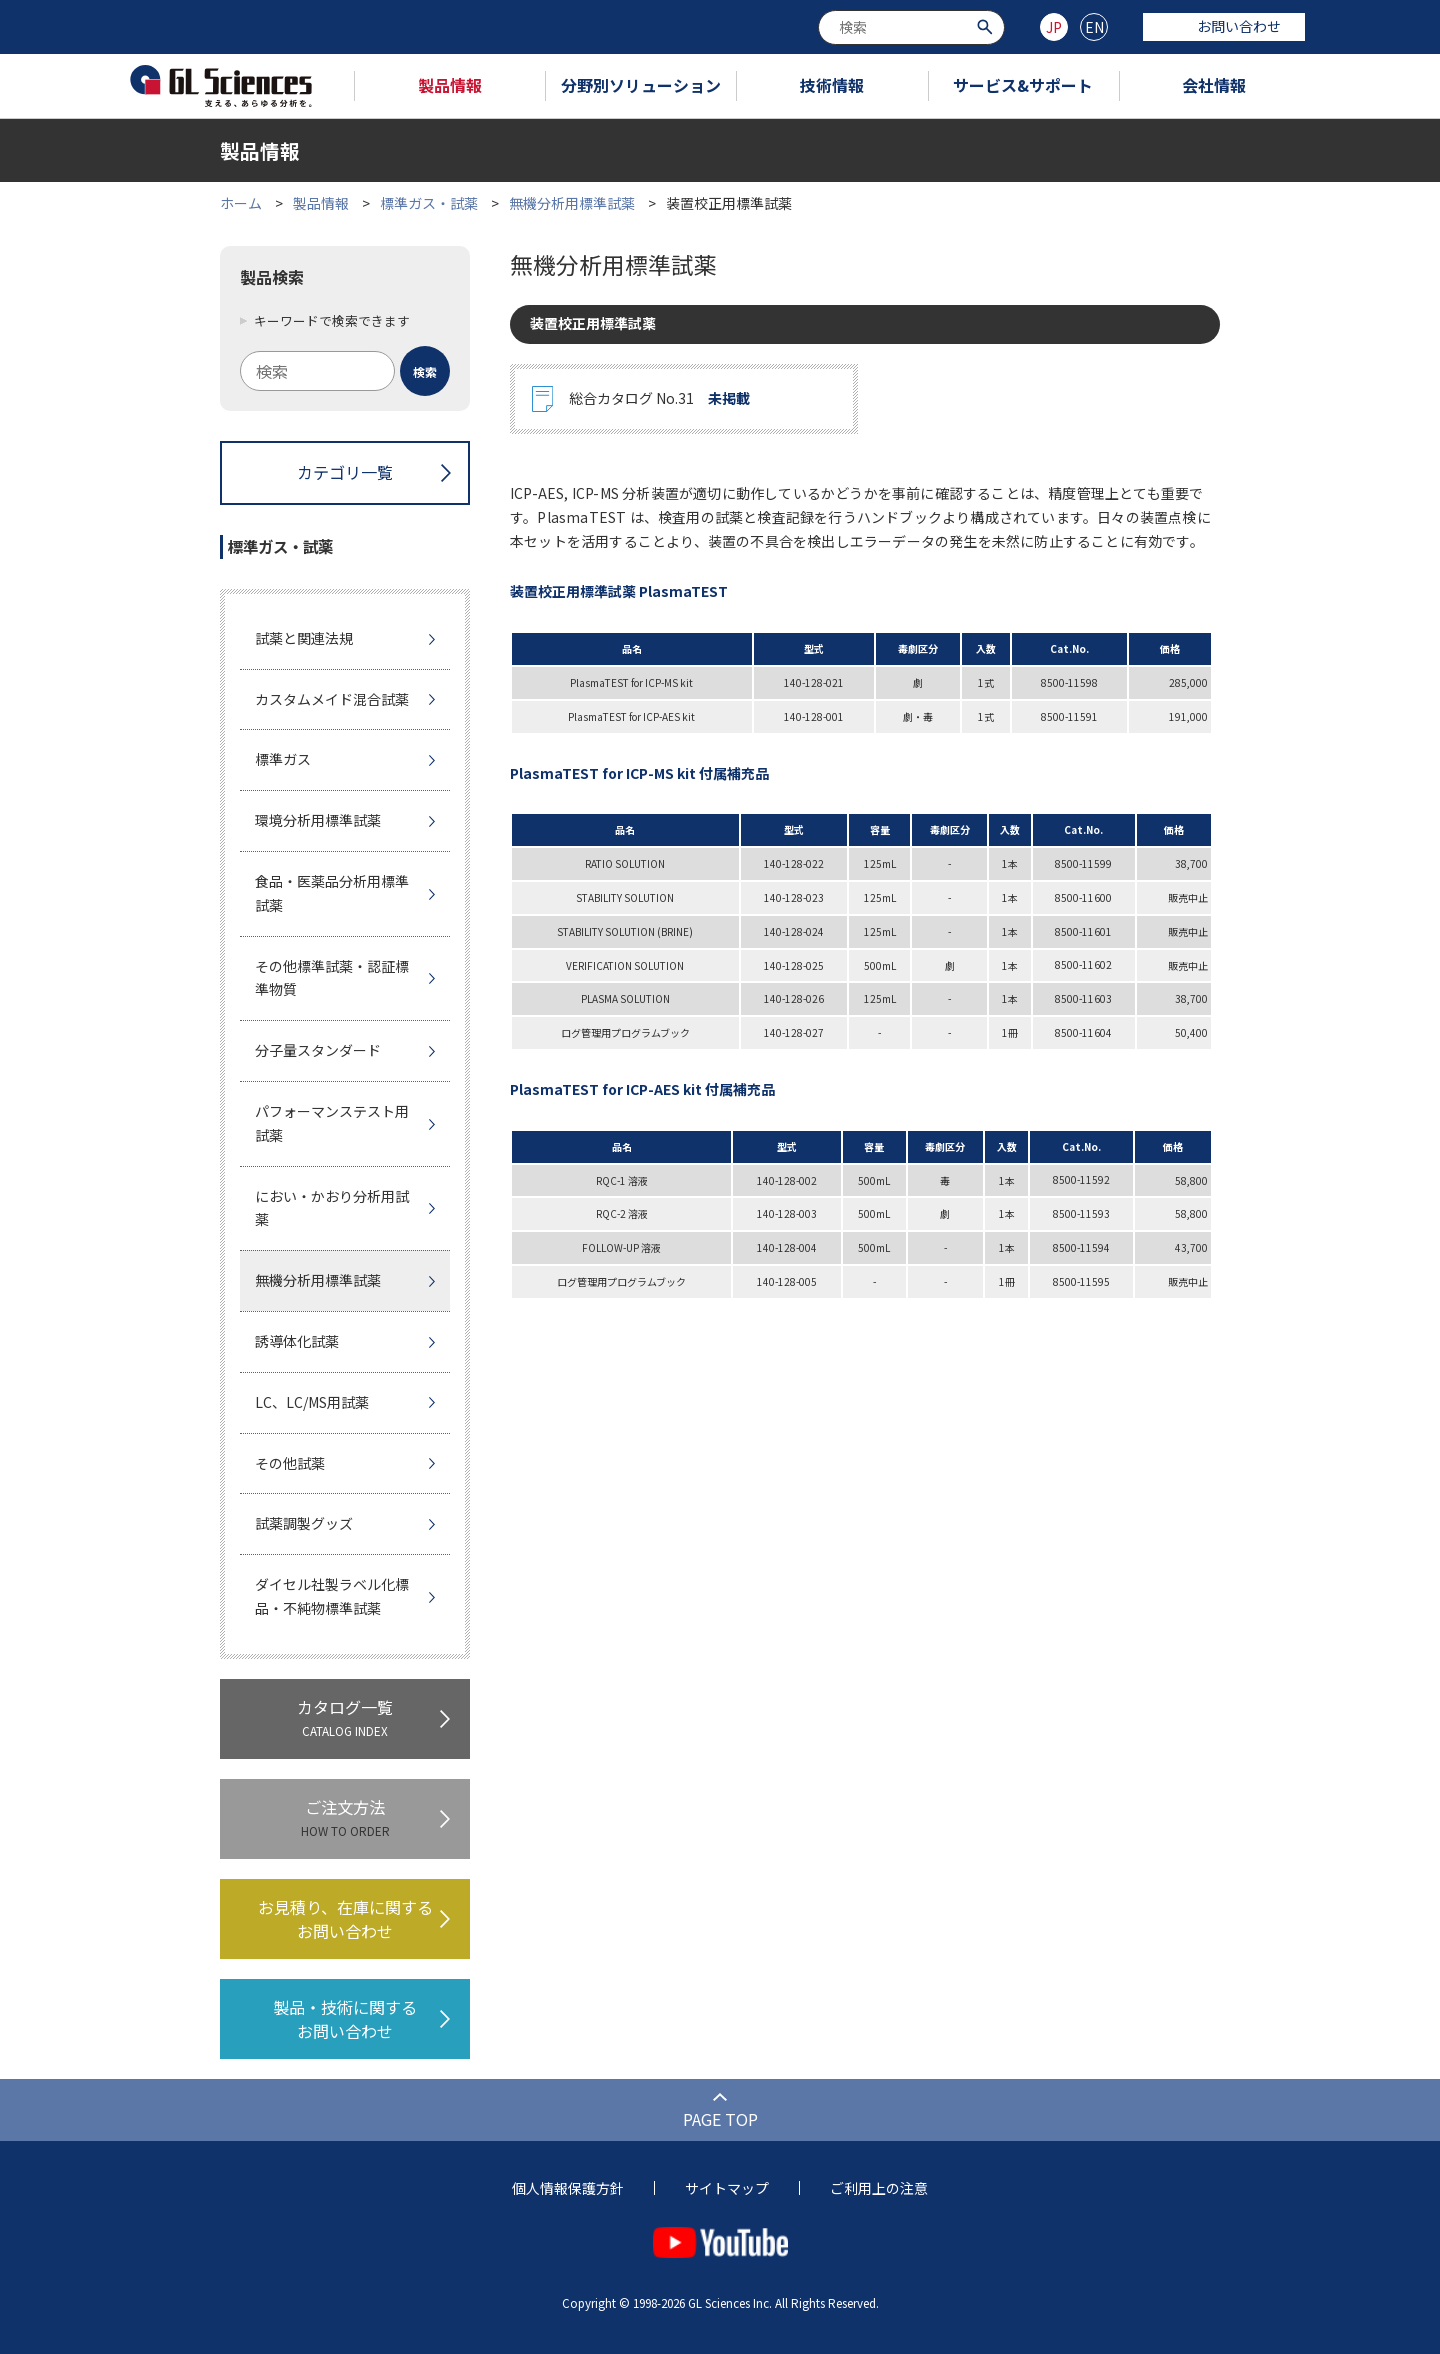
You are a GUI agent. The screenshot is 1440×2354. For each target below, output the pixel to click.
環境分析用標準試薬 (318, 820)
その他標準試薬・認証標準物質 (332, 978)
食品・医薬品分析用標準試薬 (332, 893)
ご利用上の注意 (879, 2188)
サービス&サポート (1023, 85)
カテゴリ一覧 (345, 472)
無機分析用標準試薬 (572, 203)
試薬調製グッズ (304, 1523)
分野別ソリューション (641, 85)
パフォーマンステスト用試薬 (332, 1123)
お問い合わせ (1224, 26)
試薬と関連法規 (304, 638)
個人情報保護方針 (568, 2188)
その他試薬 (290, 1463)
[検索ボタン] (987, 25)
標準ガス (283, 759)
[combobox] (911, 27)
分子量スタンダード (318, 1050)
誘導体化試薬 (297, 1341)
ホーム (241, 203)
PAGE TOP (720, 2119)
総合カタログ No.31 (659, 399)
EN (1094, 27)
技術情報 (832, 85)
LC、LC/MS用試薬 (312, 1402)
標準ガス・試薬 (429, 203)
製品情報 (450, 85)
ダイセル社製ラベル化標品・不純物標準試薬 (332, 1596)
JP (1054, 27)
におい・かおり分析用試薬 (332, 1208)
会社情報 (1214, 85)
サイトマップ (727, 2188)
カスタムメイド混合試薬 (332, 699)
